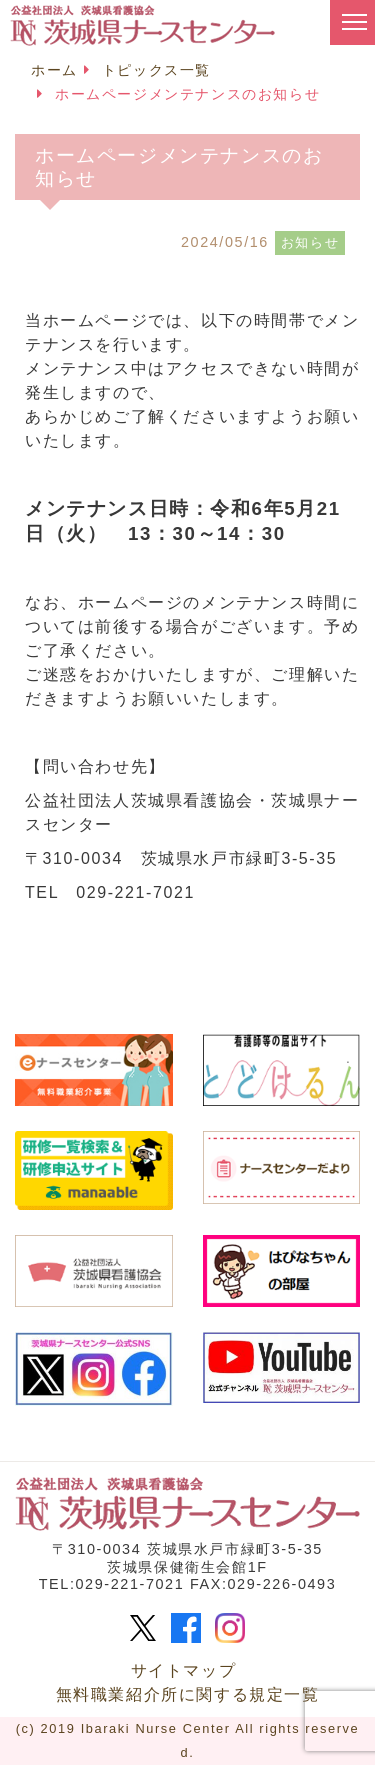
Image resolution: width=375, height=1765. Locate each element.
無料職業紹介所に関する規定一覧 (188, 1694)
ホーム (54, 70)
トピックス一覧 (156, 70)
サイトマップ (184, 1670)
